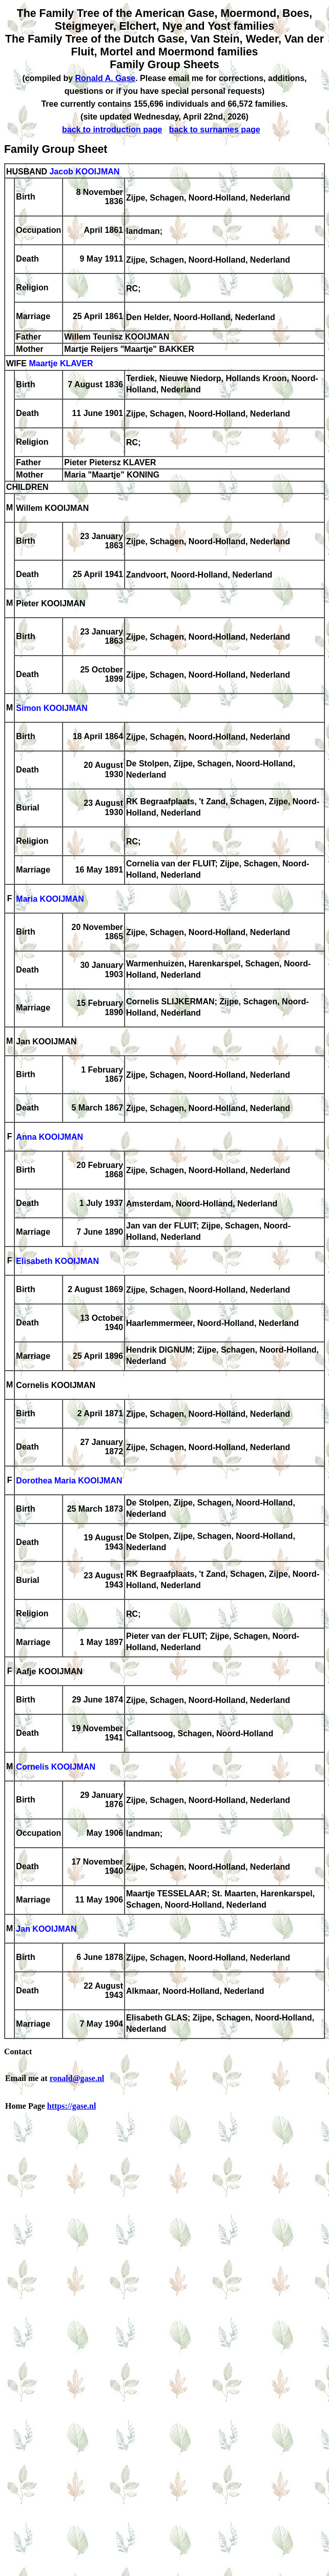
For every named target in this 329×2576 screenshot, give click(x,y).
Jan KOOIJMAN (46, 1929)
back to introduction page (112, 129)
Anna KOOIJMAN (49, 1137)
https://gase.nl (71, 2106)
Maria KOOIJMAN (50, 899)
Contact (18, 2051)
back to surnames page (214, 129)
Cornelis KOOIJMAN (55, 1767)
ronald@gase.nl (77, 2078)
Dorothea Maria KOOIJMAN (69, 1481)
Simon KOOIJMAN (52, 708)
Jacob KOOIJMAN (84, 171)
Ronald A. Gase (105, 78)
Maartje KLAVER (61, 364)
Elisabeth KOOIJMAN (57, 1261)
